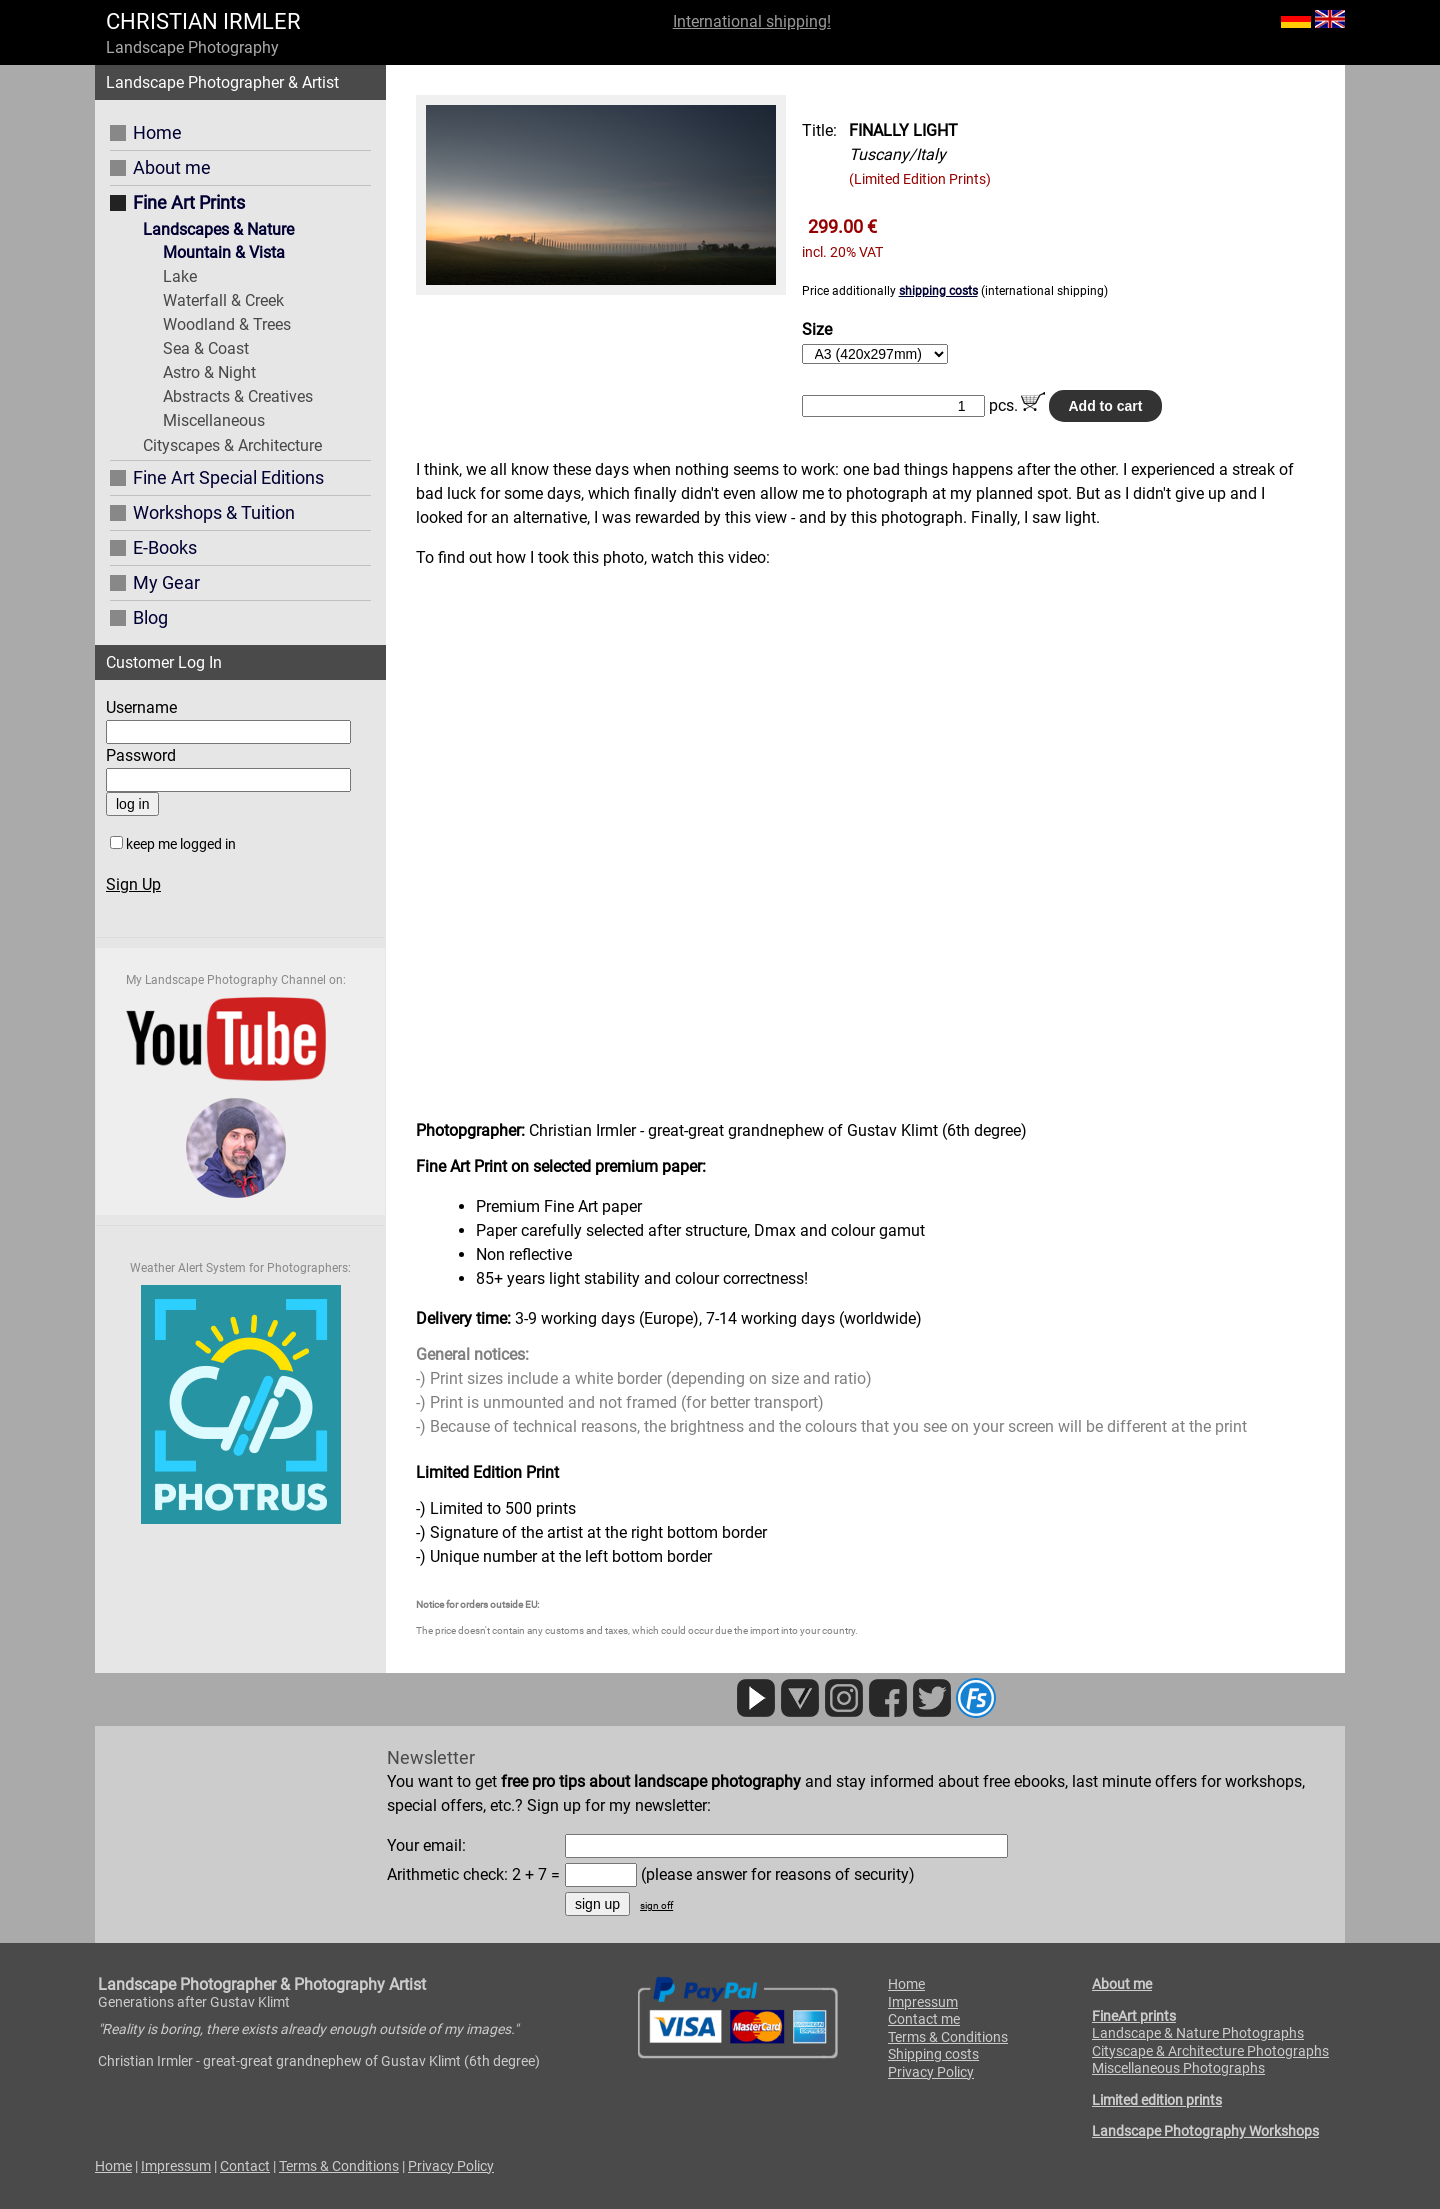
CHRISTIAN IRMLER (203, 21)
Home (157, 132)
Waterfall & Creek (223, 300)
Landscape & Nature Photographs (1198, 2033)
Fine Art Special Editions (228, 477)
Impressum (923, 2002)
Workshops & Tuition (214, 512)
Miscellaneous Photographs (1178, 2068)
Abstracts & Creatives (238, 396)
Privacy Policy (931, 2072)
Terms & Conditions (948, 2037)
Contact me (924, 2019)
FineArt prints (1134, 2016)
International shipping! (752, 21)
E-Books (165, 547)
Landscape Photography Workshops (1205, 2131)
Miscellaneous (214, 420)
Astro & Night (209, 372)
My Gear (166, 582)
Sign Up (133, 884)
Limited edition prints (1157, 2100)
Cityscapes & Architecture (232, 445)
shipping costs (938, 291)
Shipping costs (933, 2054)
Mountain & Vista (224, 252)
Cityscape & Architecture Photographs (1210, 2051)
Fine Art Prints (189, 202)
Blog (150, 617)
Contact (245, 2166)
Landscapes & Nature (218, 229)
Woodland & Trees (227, 324)
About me (172, 167)
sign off (656, 1905)
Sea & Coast (206, 348)
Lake (180, 276)
